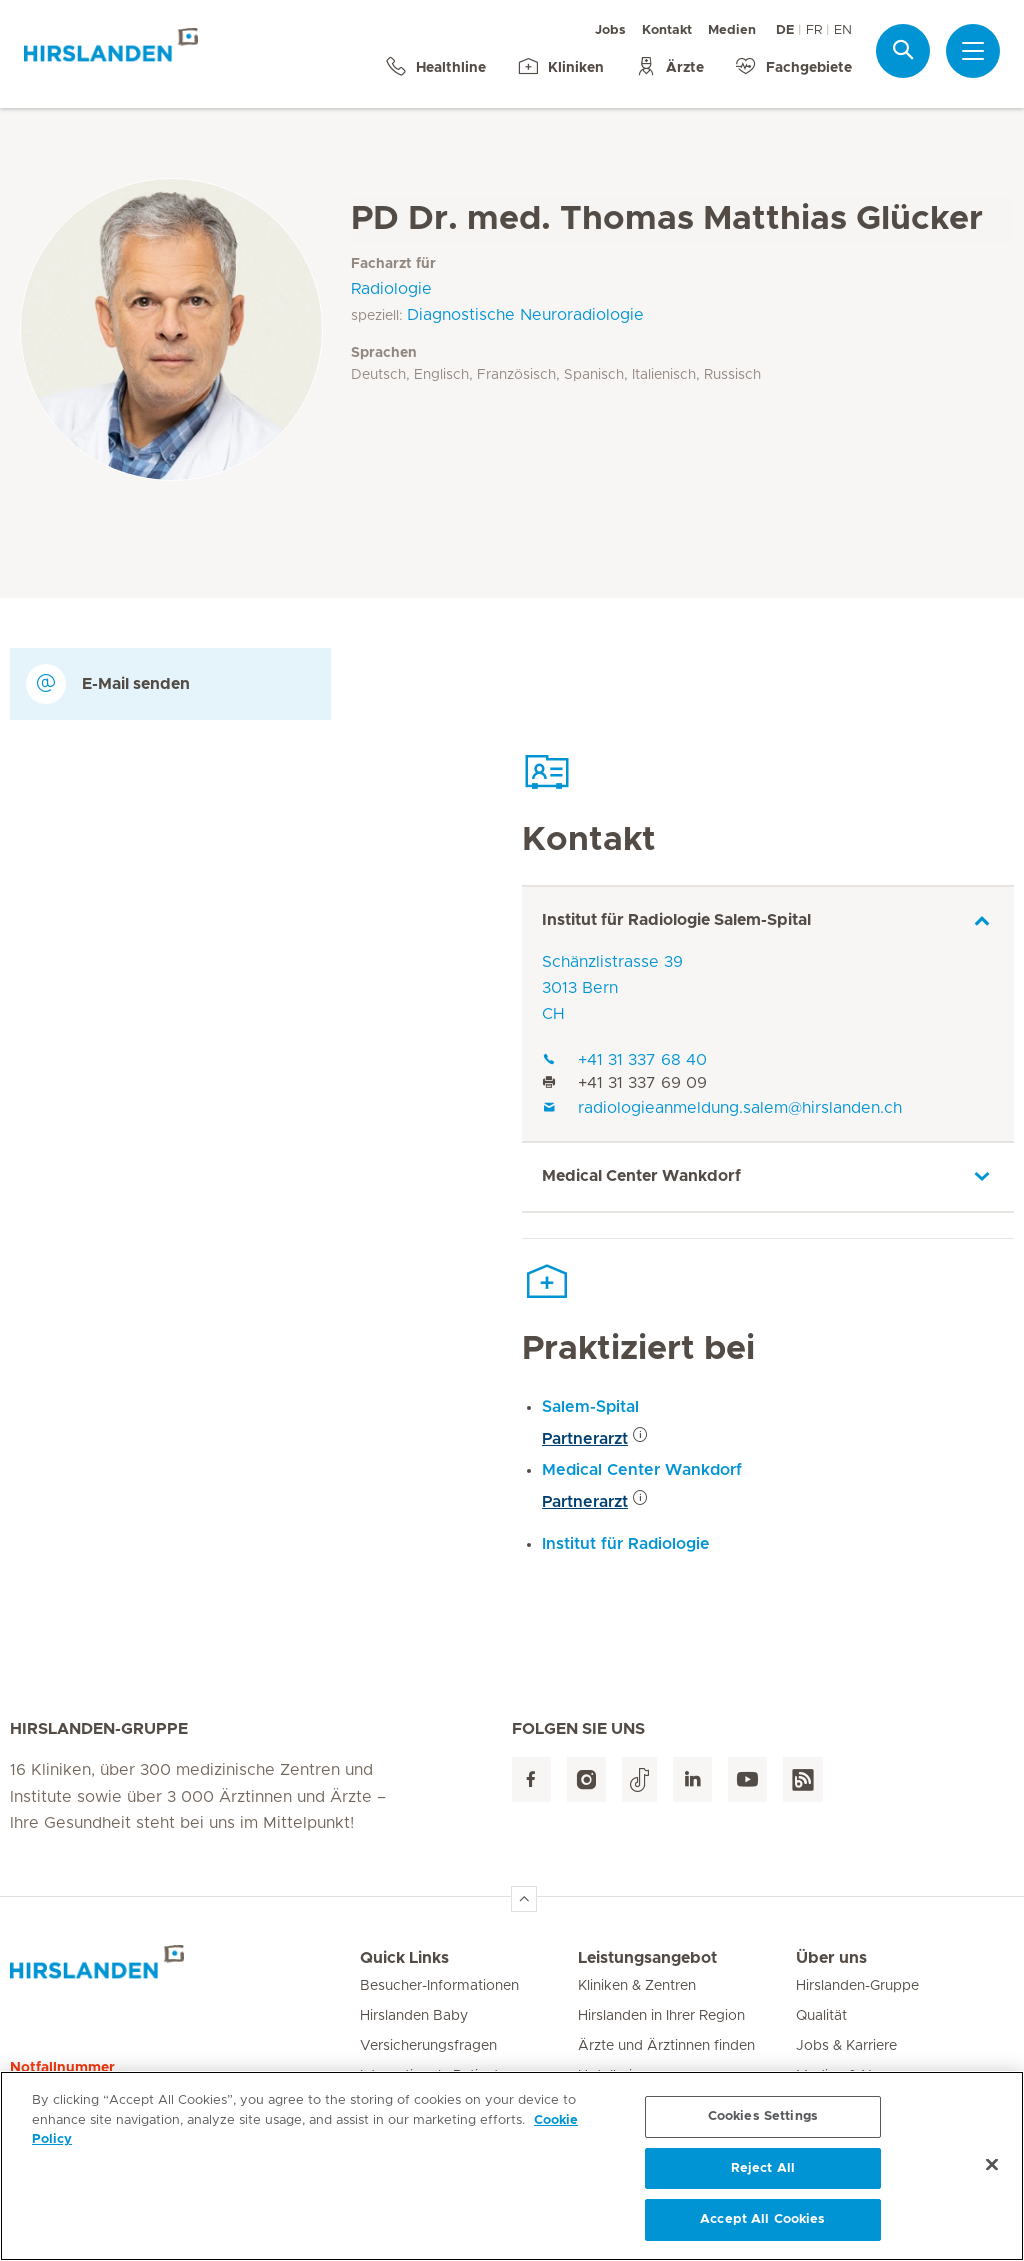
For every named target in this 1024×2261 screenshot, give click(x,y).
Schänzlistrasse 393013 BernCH (612, 988)
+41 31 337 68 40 (624, 1060)
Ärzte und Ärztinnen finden (666, 2046)
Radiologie (391, 289)
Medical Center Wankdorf (641, 1176)
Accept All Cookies (762, 2229)
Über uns (831, 1958)
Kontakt (667, 30)
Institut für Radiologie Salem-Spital (676, 920)
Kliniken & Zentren (637, 1986)
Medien (732, 30)
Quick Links (404, 1958)
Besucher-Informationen (439, 1986)
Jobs (610, 30)
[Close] (992, 2174)
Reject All (763, 2177)
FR (814, 30)
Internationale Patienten (437, 2076)
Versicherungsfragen (428, 2046)
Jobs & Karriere (846, 2046)
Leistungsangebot (647, 1958)
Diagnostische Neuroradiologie (525, 315)
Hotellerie (609, 2076)
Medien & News (847, 2076)
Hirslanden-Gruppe (857, 1986)
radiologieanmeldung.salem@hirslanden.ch (722, 1108)
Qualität (821, 2016)
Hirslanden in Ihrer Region (661, 2016)
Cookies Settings (763, 2125)
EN (843, 30)
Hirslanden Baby (414, 2016)
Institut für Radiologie (626, 1544)
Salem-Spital (590, 1407)
